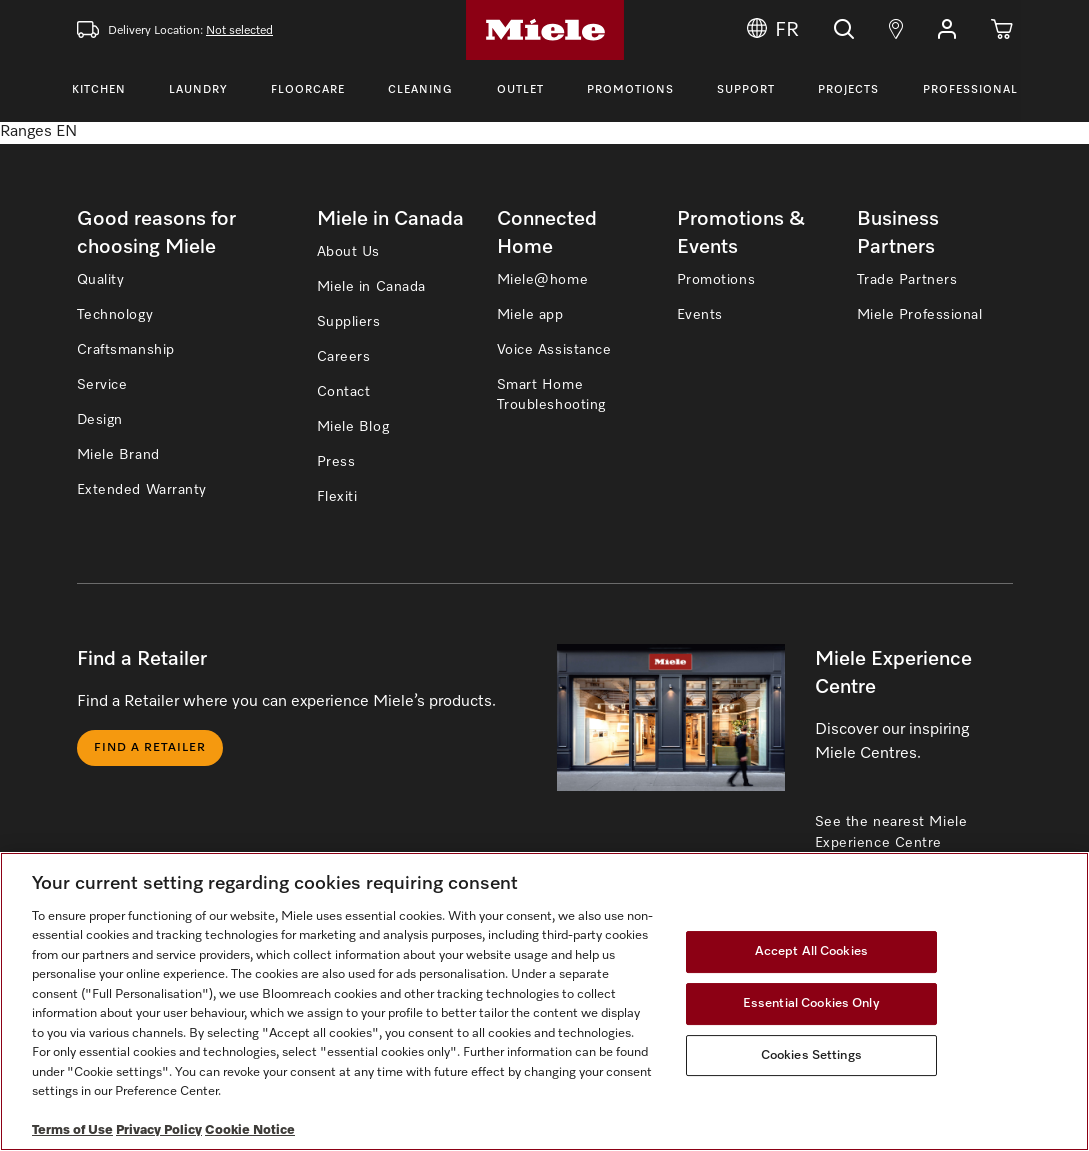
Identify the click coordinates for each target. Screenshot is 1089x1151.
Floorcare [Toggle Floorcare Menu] (308, 89)
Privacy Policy (159, 1130)
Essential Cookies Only (811, 1003)
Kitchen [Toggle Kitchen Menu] (99, 89)
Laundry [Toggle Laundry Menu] (198, 89)
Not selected (239, 31)
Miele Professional (920, 315)
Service (102, 385)
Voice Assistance (554, 350)
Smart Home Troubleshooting (551, 395)
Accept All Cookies (811, 952)
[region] (544, 1001)
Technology (115, 315)
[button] (947, 30)
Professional (970, 89)
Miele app (530, 315)
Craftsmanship (126, 350)
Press (336, 462)
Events (700, 315)
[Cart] (1002, 30)
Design (100, 420)
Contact (344, 392)
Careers (344, 357)
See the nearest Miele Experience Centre (891, 832)
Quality (101, 280)
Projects (848, 89)
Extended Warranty (142, 490)
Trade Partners (907, 280)
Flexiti (337, 497)
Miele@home (543, 280)
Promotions (630, 89)
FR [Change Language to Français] (773, 30)
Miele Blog (353, 427)
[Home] (545, 30)
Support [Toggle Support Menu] (746, 89)
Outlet (520, 89)
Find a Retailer (150, 748)
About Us (348, 252)
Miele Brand (118, 455)
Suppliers (349, 322)
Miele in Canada (371, 287)
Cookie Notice (250, 1130)
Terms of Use (72, 1130)
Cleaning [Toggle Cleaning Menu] (420, 89)
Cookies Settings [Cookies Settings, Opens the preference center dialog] (811, 1055)
